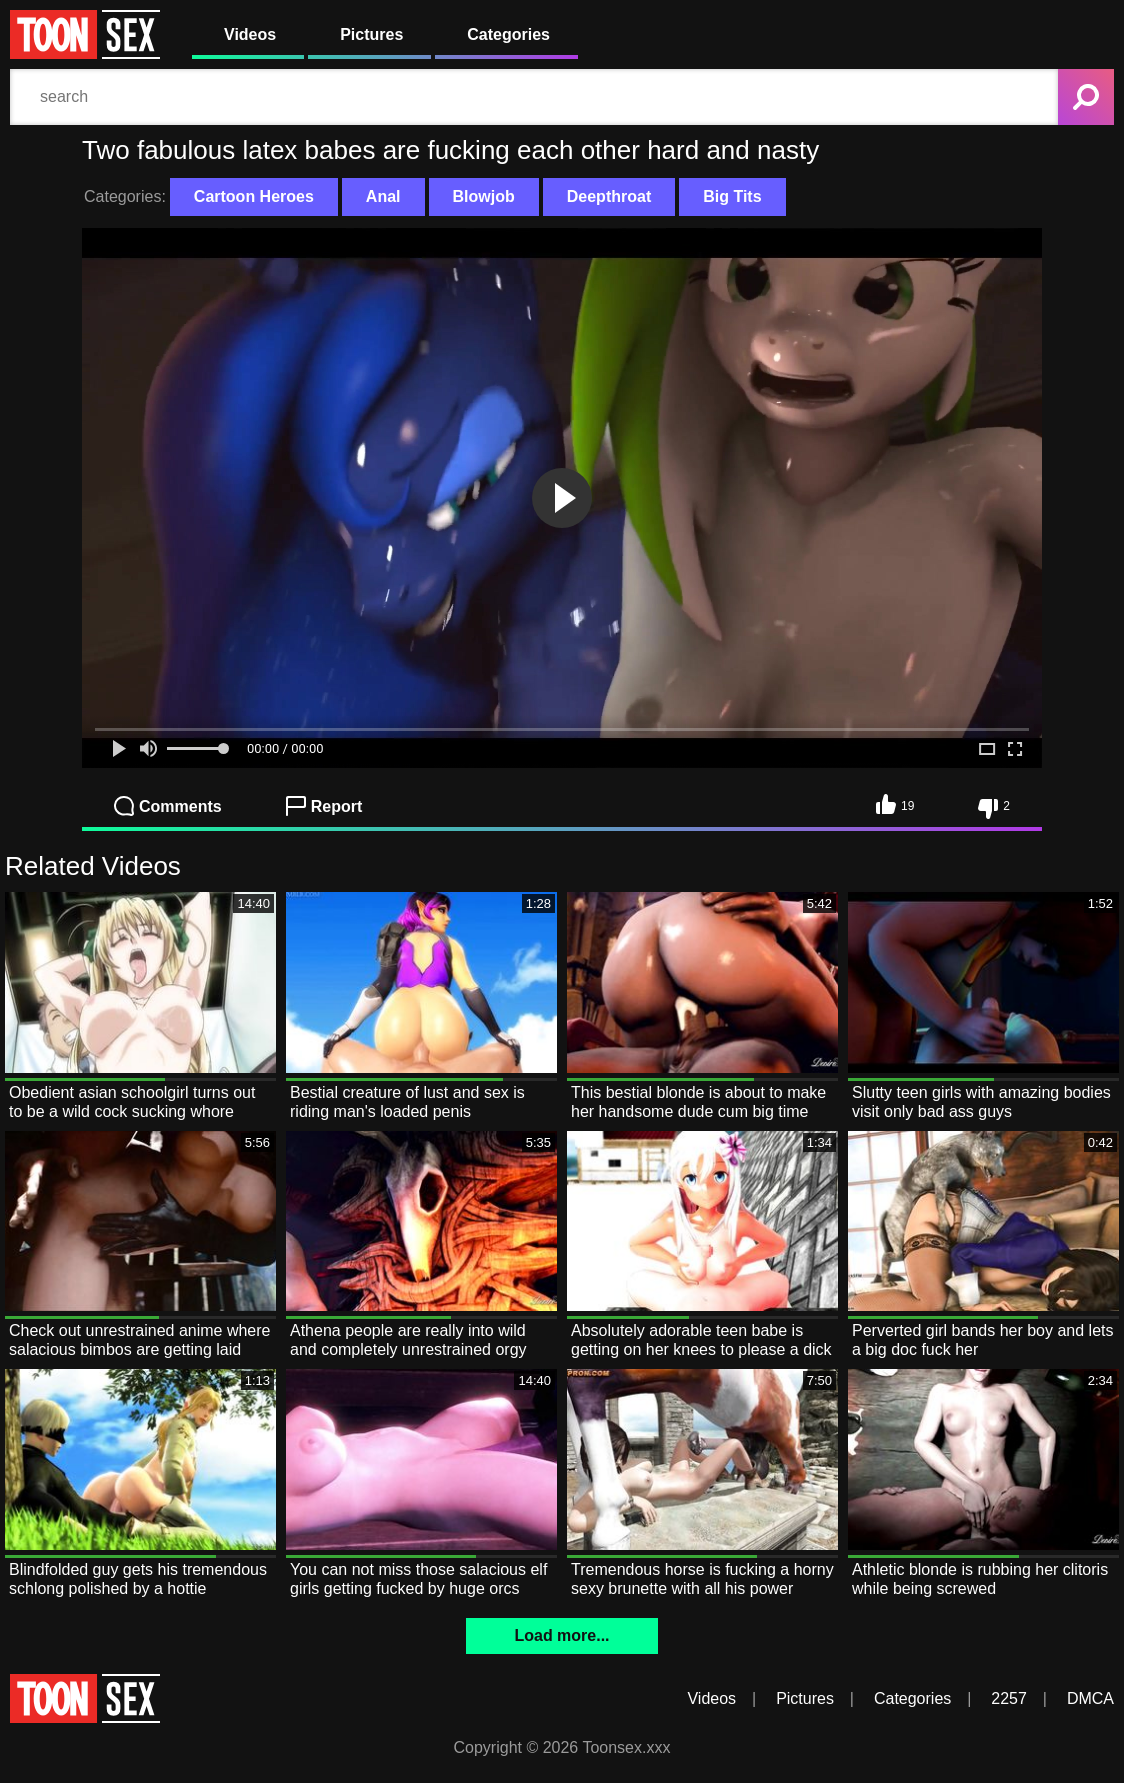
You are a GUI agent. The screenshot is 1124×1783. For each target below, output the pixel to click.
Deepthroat (609, 196)
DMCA (1090, 1698)
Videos (250, 34)
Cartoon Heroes (254, 196)
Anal (383, 196)
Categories (508, 34)
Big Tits (732, 196)
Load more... (561, 1635)
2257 (1009, 1698)
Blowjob (484, 196)
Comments (168, 806)
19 (895, 804)
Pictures (371, 34)
